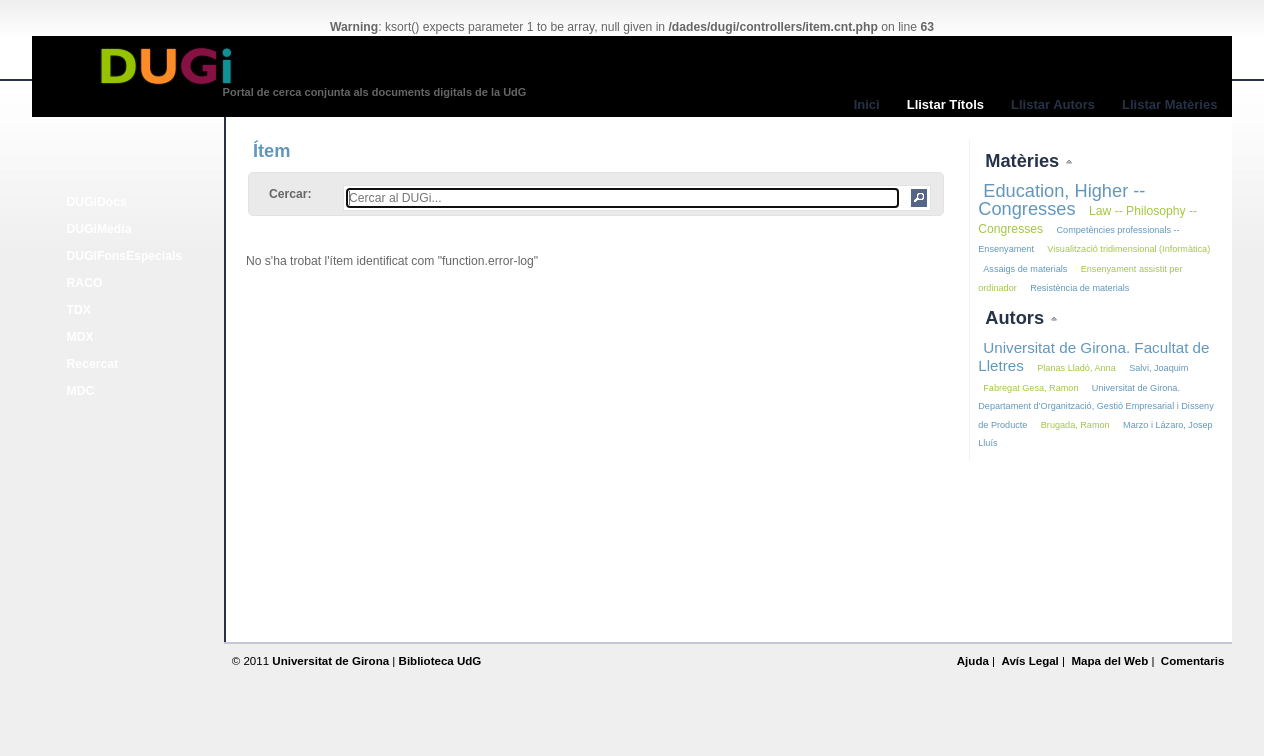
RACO (85, 283)
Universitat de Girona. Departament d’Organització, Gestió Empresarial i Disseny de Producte (1095, 406)
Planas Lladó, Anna (1076, 368)
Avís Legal (1029, 661)
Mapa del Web (1109, 661)
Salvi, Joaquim (1158, 368)
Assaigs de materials (1025, 269)
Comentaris (1193, 661)
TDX (79, 310)
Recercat (92, 364)
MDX (80, 337)
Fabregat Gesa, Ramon (1030, 388)
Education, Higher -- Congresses (1061, 199)
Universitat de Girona (330, 661)
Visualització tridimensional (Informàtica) (1128, 249)
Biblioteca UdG (440, 661)
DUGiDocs (97, 202)
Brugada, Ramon (1075, 425)
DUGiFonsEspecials (125, 256)
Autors (1017, 317)
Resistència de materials (1079, 288)
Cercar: (290, 194)
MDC (81, 391)
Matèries (1024, 160)
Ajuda (973, 661)
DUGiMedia (99, 229)
